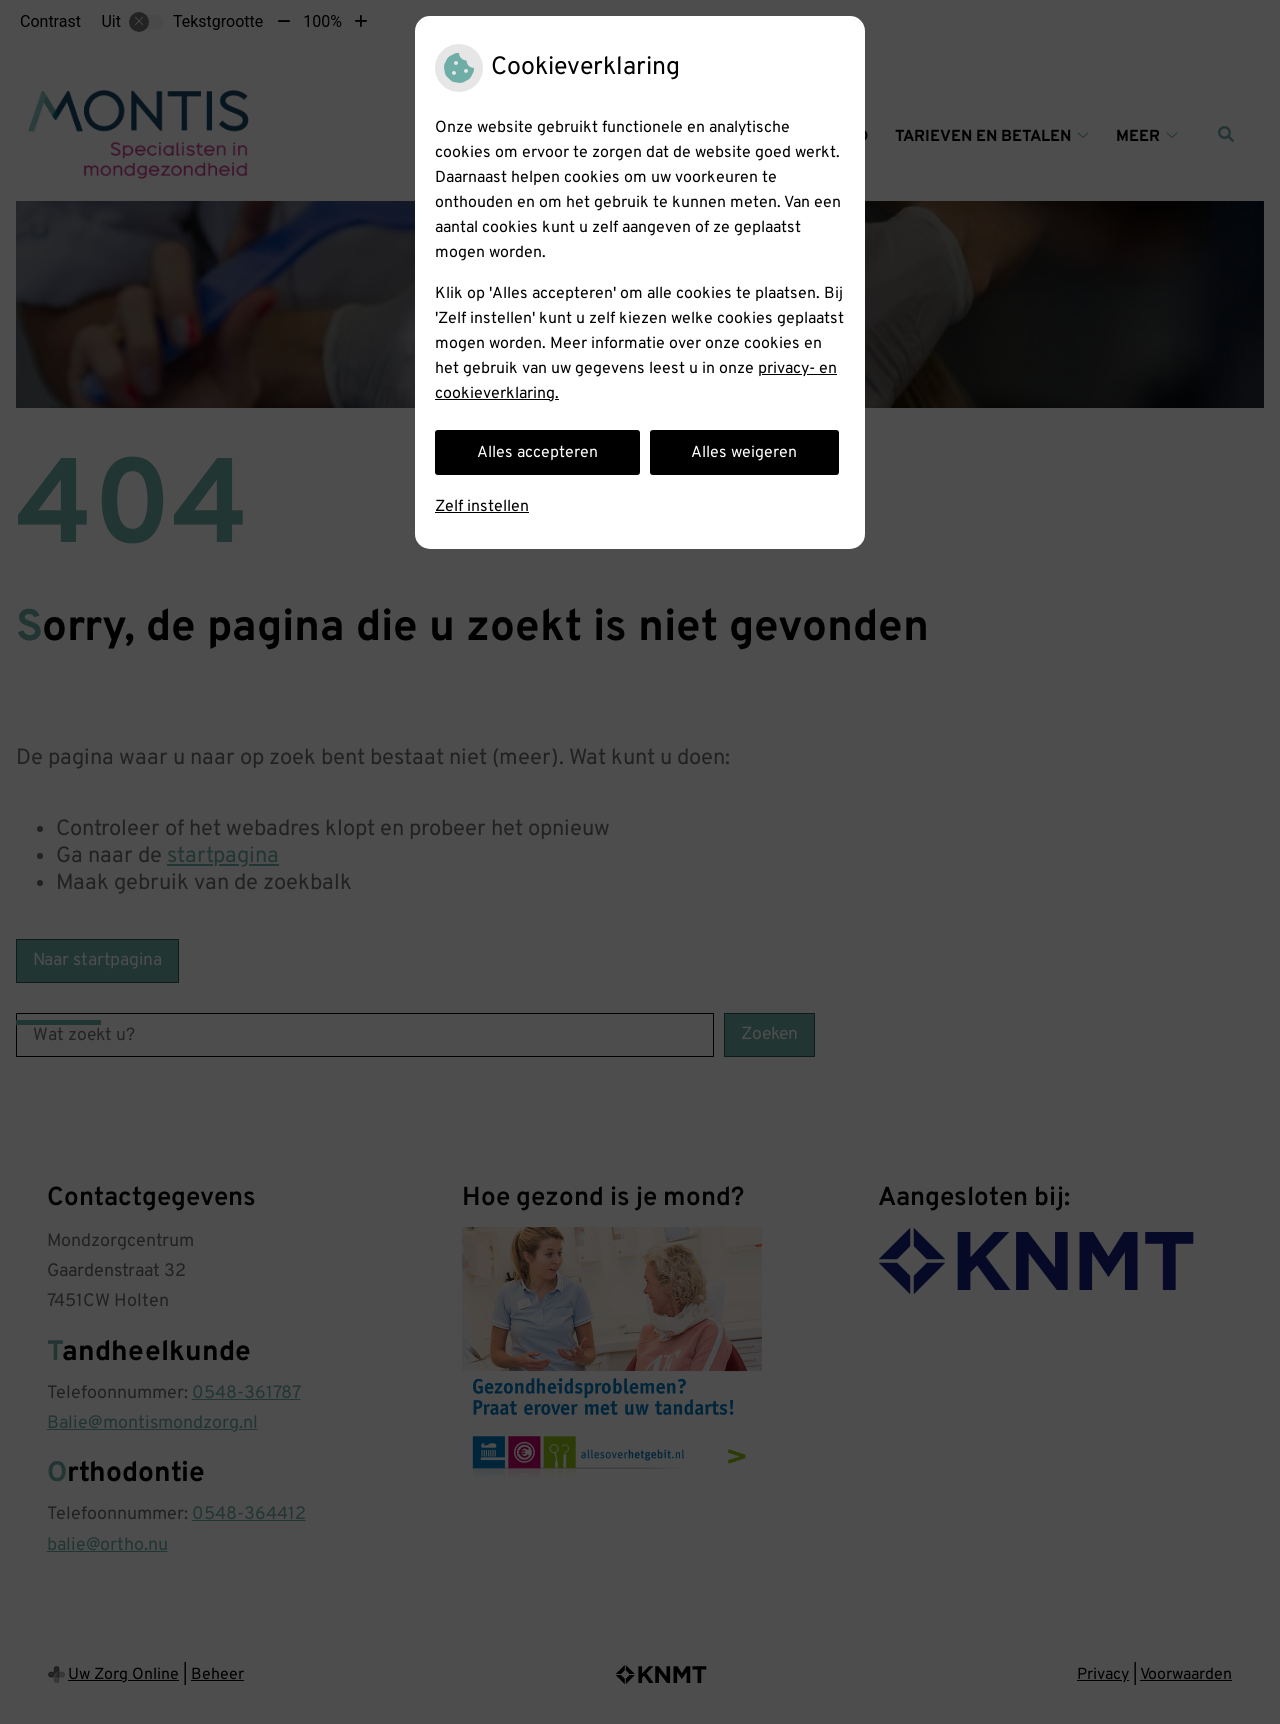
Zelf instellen (482, 507)
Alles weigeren (744, 453)
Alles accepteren (537, 453)
